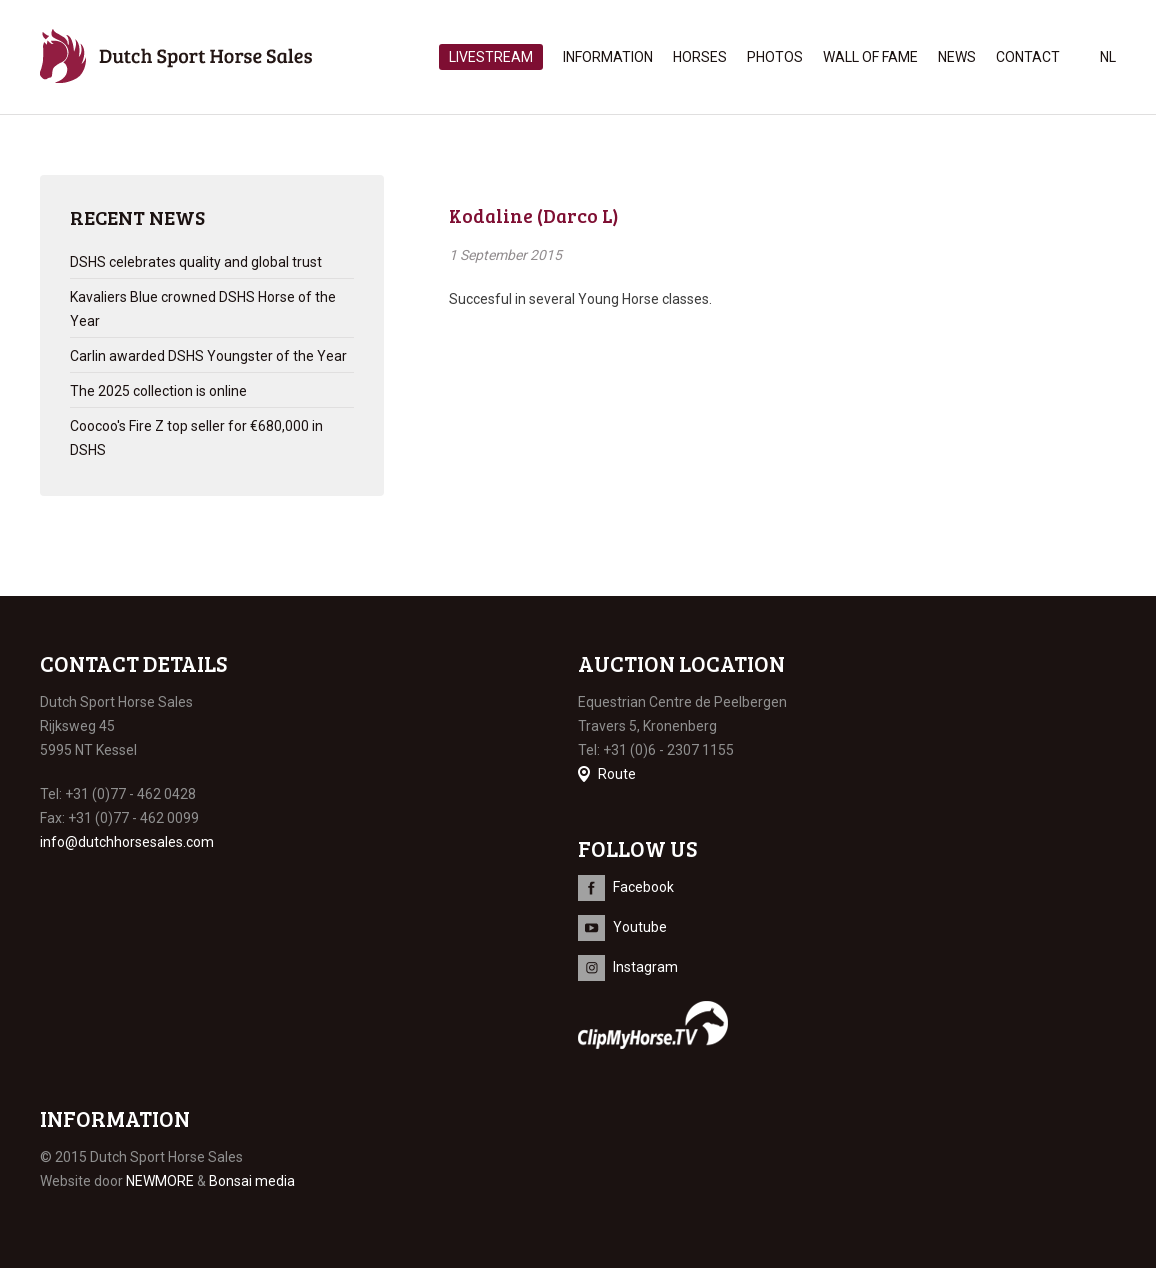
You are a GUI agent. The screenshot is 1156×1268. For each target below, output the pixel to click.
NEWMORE (160, 1181)
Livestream (491, 57)
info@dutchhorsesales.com (127, 842)
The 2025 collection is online (158, 391)
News (957, 57)
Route (617, 774)
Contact (1028, 57)
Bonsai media (252, 1181)
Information (608, 57)
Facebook (643, 887)
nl (1108, 57)
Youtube (640, 927)
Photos (775, 57)
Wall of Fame (870, 57)
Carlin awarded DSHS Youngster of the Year (208, 356)
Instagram (645, 967)
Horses (700, 57)
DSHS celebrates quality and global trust (196, 262)
